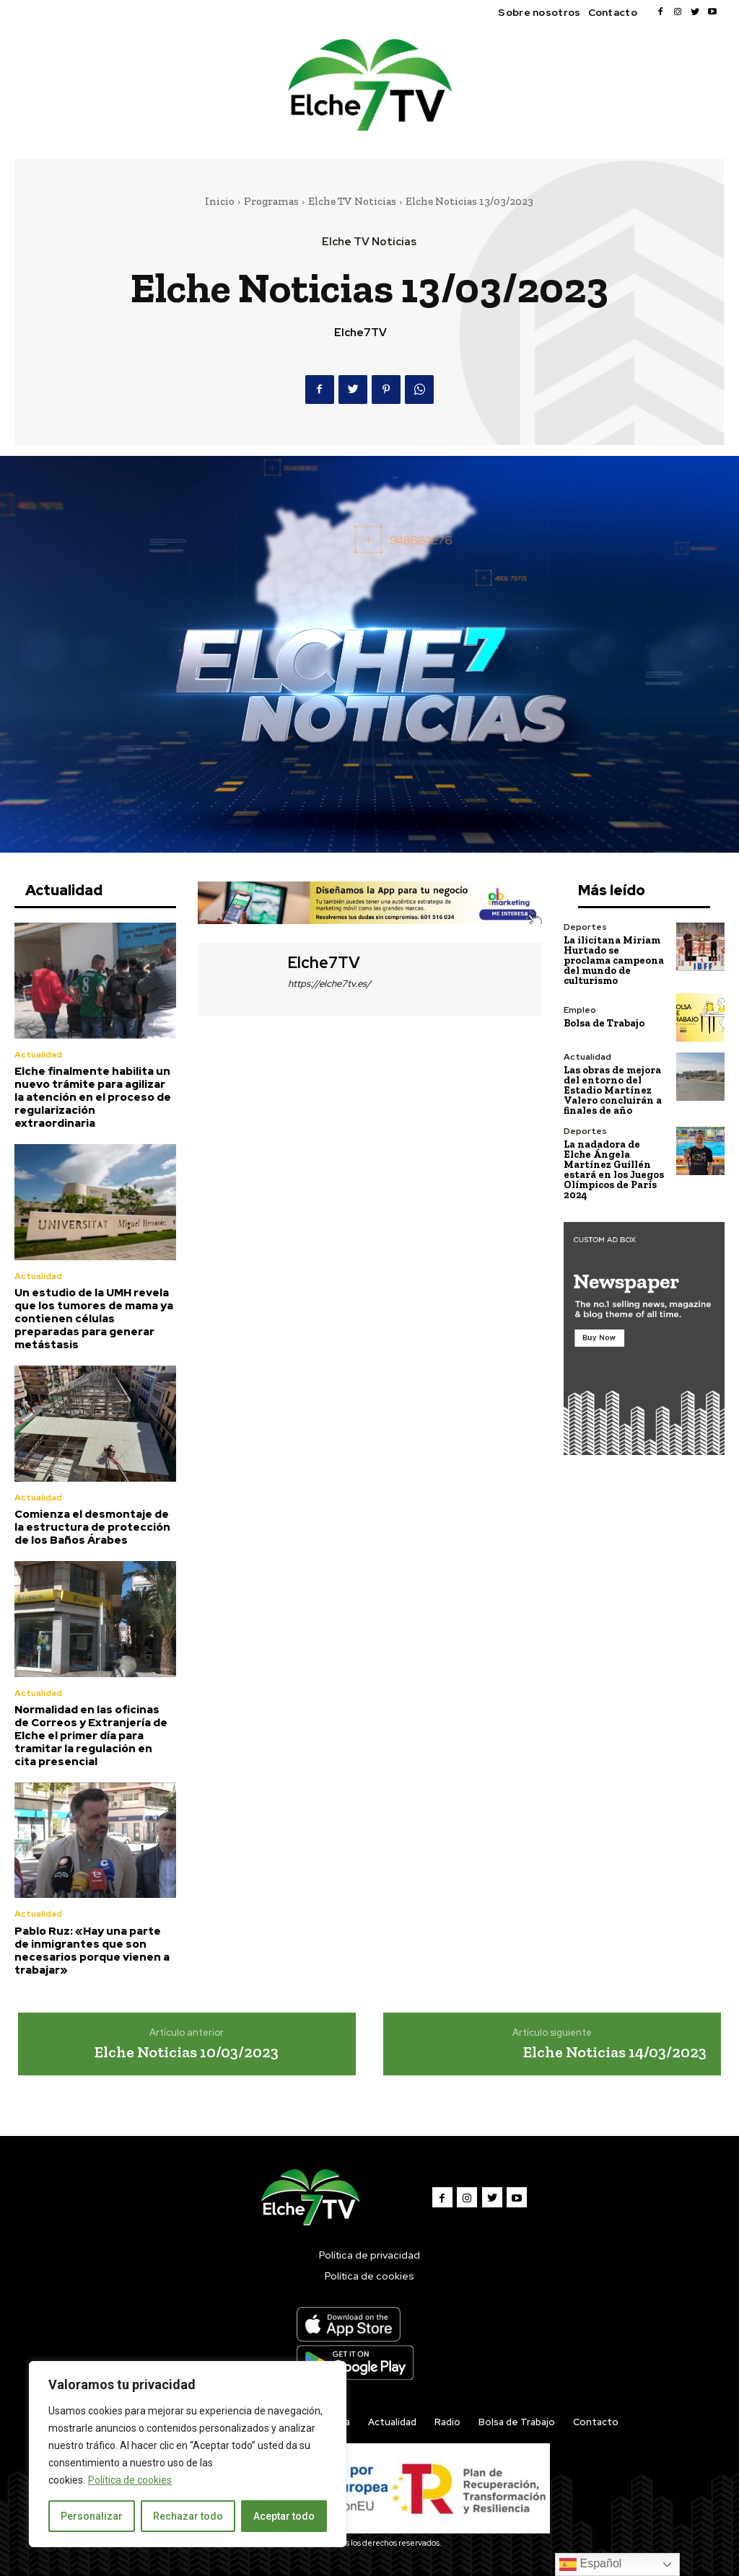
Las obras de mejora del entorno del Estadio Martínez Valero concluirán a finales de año (613, 1090)
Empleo (580, 1010)
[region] (187, 2454)
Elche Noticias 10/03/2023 (187, 2051)
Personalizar (92, 2516)
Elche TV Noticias (352, 201)
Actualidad (37, 1054)
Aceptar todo (284, 2516)
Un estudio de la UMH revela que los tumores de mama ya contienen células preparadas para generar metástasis (93, 1318)
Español (590, 2564)
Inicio (220, 201)
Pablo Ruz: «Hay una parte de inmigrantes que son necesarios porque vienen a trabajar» (92, 1950)
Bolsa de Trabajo (604, 1023)
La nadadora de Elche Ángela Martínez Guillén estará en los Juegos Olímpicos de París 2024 (614, 1169)
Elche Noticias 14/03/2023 (615, 2051)
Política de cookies (130, 2480)
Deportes (585, 927)
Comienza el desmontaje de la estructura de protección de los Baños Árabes (92, 1526)
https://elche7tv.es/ (329, 983)
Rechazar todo (188, 2516)
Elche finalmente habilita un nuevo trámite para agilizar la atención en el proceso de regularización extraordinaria (92, 1097)
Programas (271, 201)
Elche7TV (360, 332)
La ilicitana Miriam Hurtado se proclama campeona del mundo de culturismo (614, 960)
